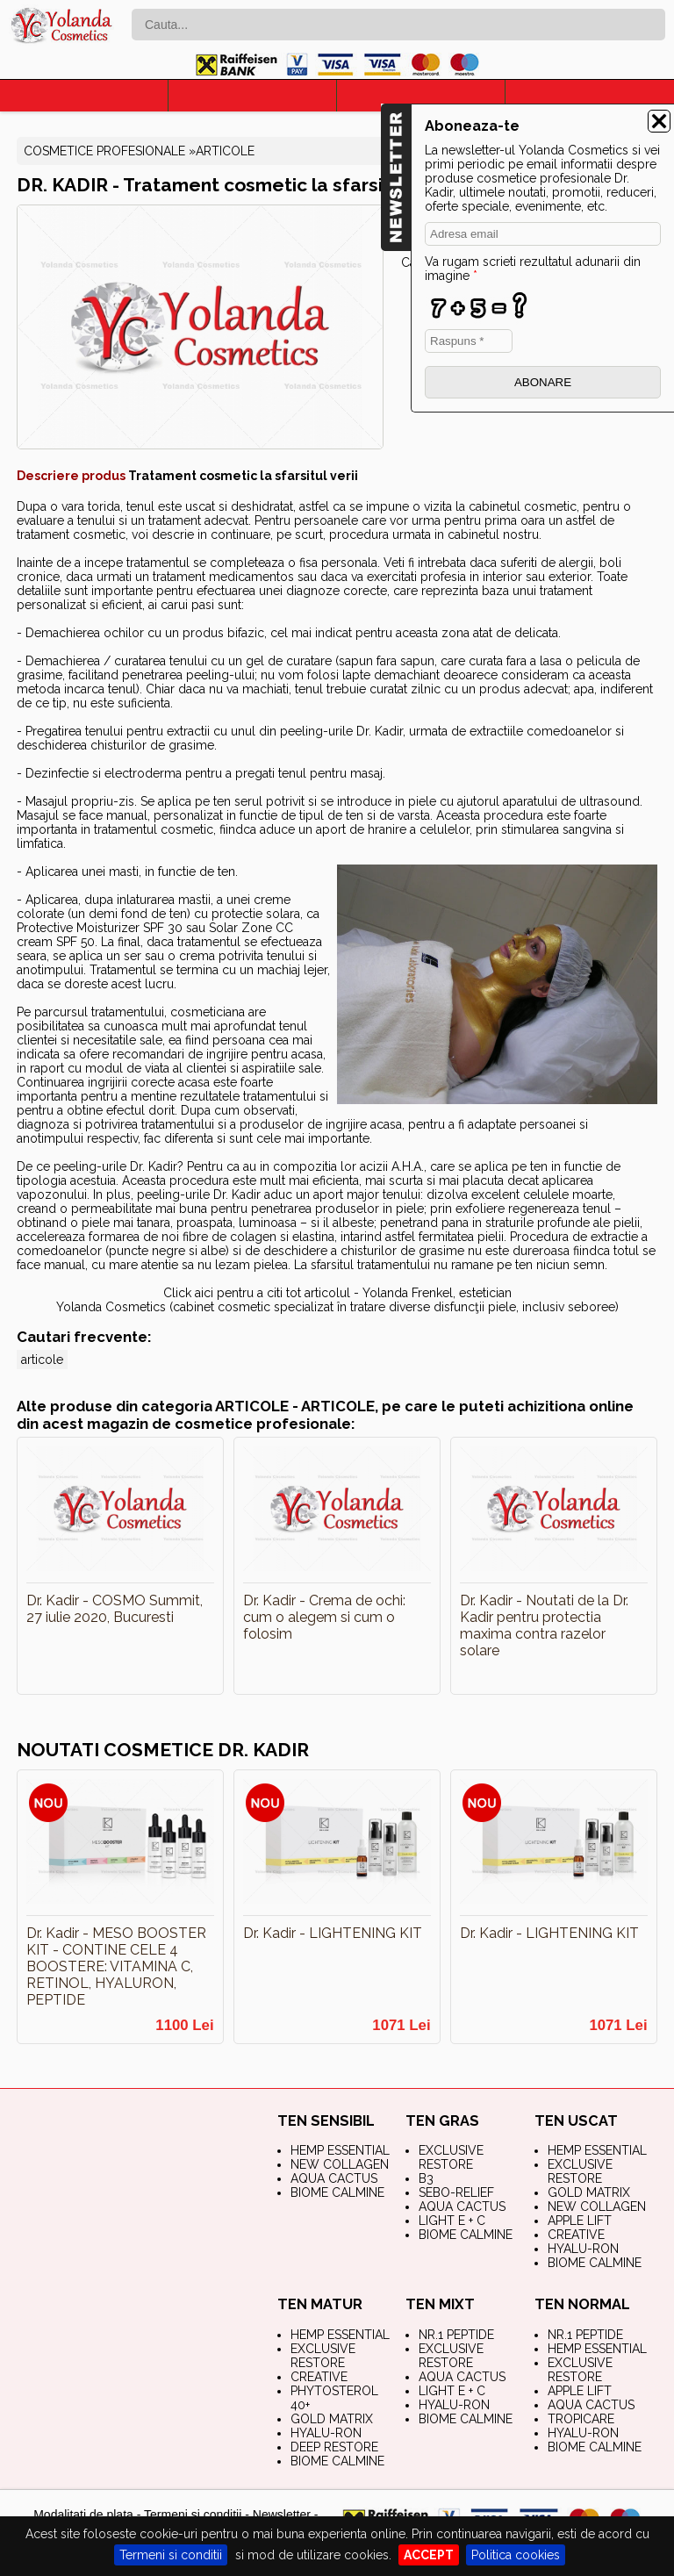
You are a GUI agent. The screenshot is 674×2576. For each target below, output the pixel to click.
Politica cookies (515, 2555)
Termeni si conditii (170, 2555)
